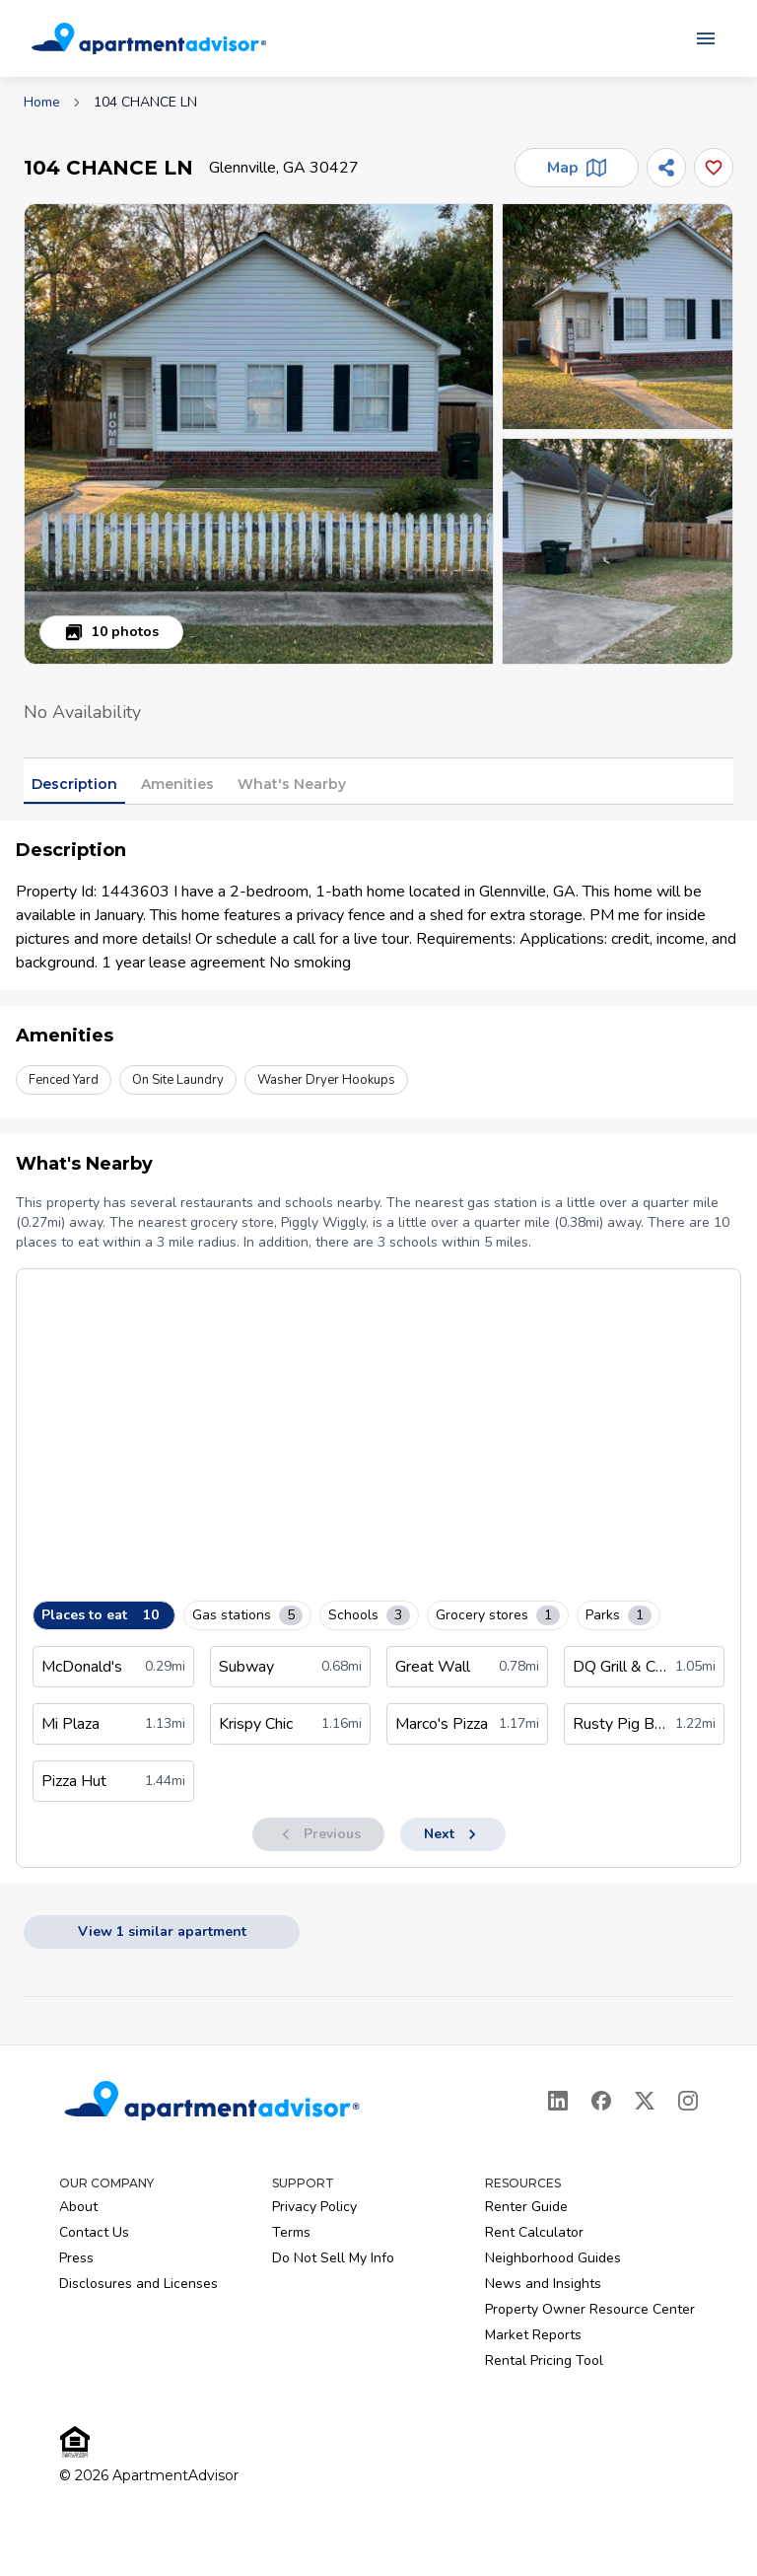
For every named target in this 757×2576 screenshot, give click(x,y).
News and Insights (543, 2283)
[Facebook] (601, 2101)
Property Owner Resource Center (590, 2309)
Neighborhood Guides (553, 2258)
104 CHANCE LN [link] (145, 102)
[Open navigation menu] (705, 38)
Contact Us (94, 2232)
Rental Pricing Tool (544, 2360)
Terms (291, 2232)
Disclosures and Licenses (138, 2283)
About (78, 2206)
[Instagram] (688, 2101)
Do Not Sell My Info (333, 2258)
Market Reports (533, 2335)
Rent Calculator (534, 2232)
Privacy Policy (314, 2206)
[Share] (666, 167)
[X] (644, 2101)
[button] (259, 434)
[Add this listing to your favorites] (713, 167)
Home (42, 102)
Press (76, 2258)
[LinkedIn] (558, 2101)
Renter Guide (526, 2206)
